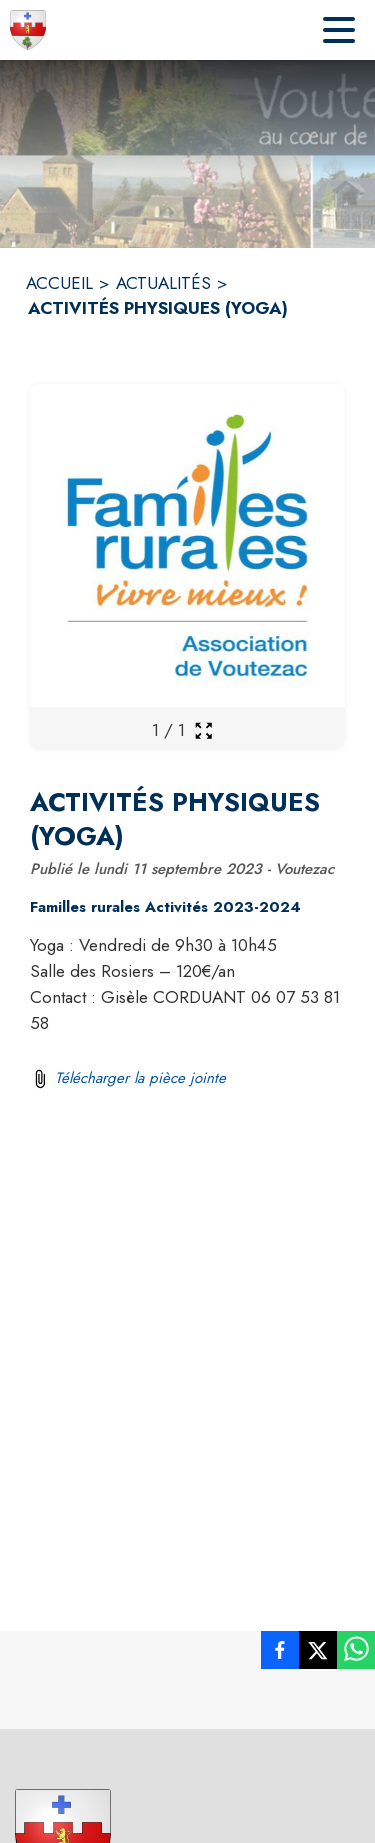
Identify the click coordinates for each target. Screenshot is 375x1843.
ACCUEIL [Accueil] (59, 283)
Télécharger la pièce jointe (140, 1078)
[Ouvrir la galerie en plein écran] (203, 730)
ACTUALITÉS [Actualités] (163, 283)
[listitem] (280, 1654)
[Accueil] (28, 30)
